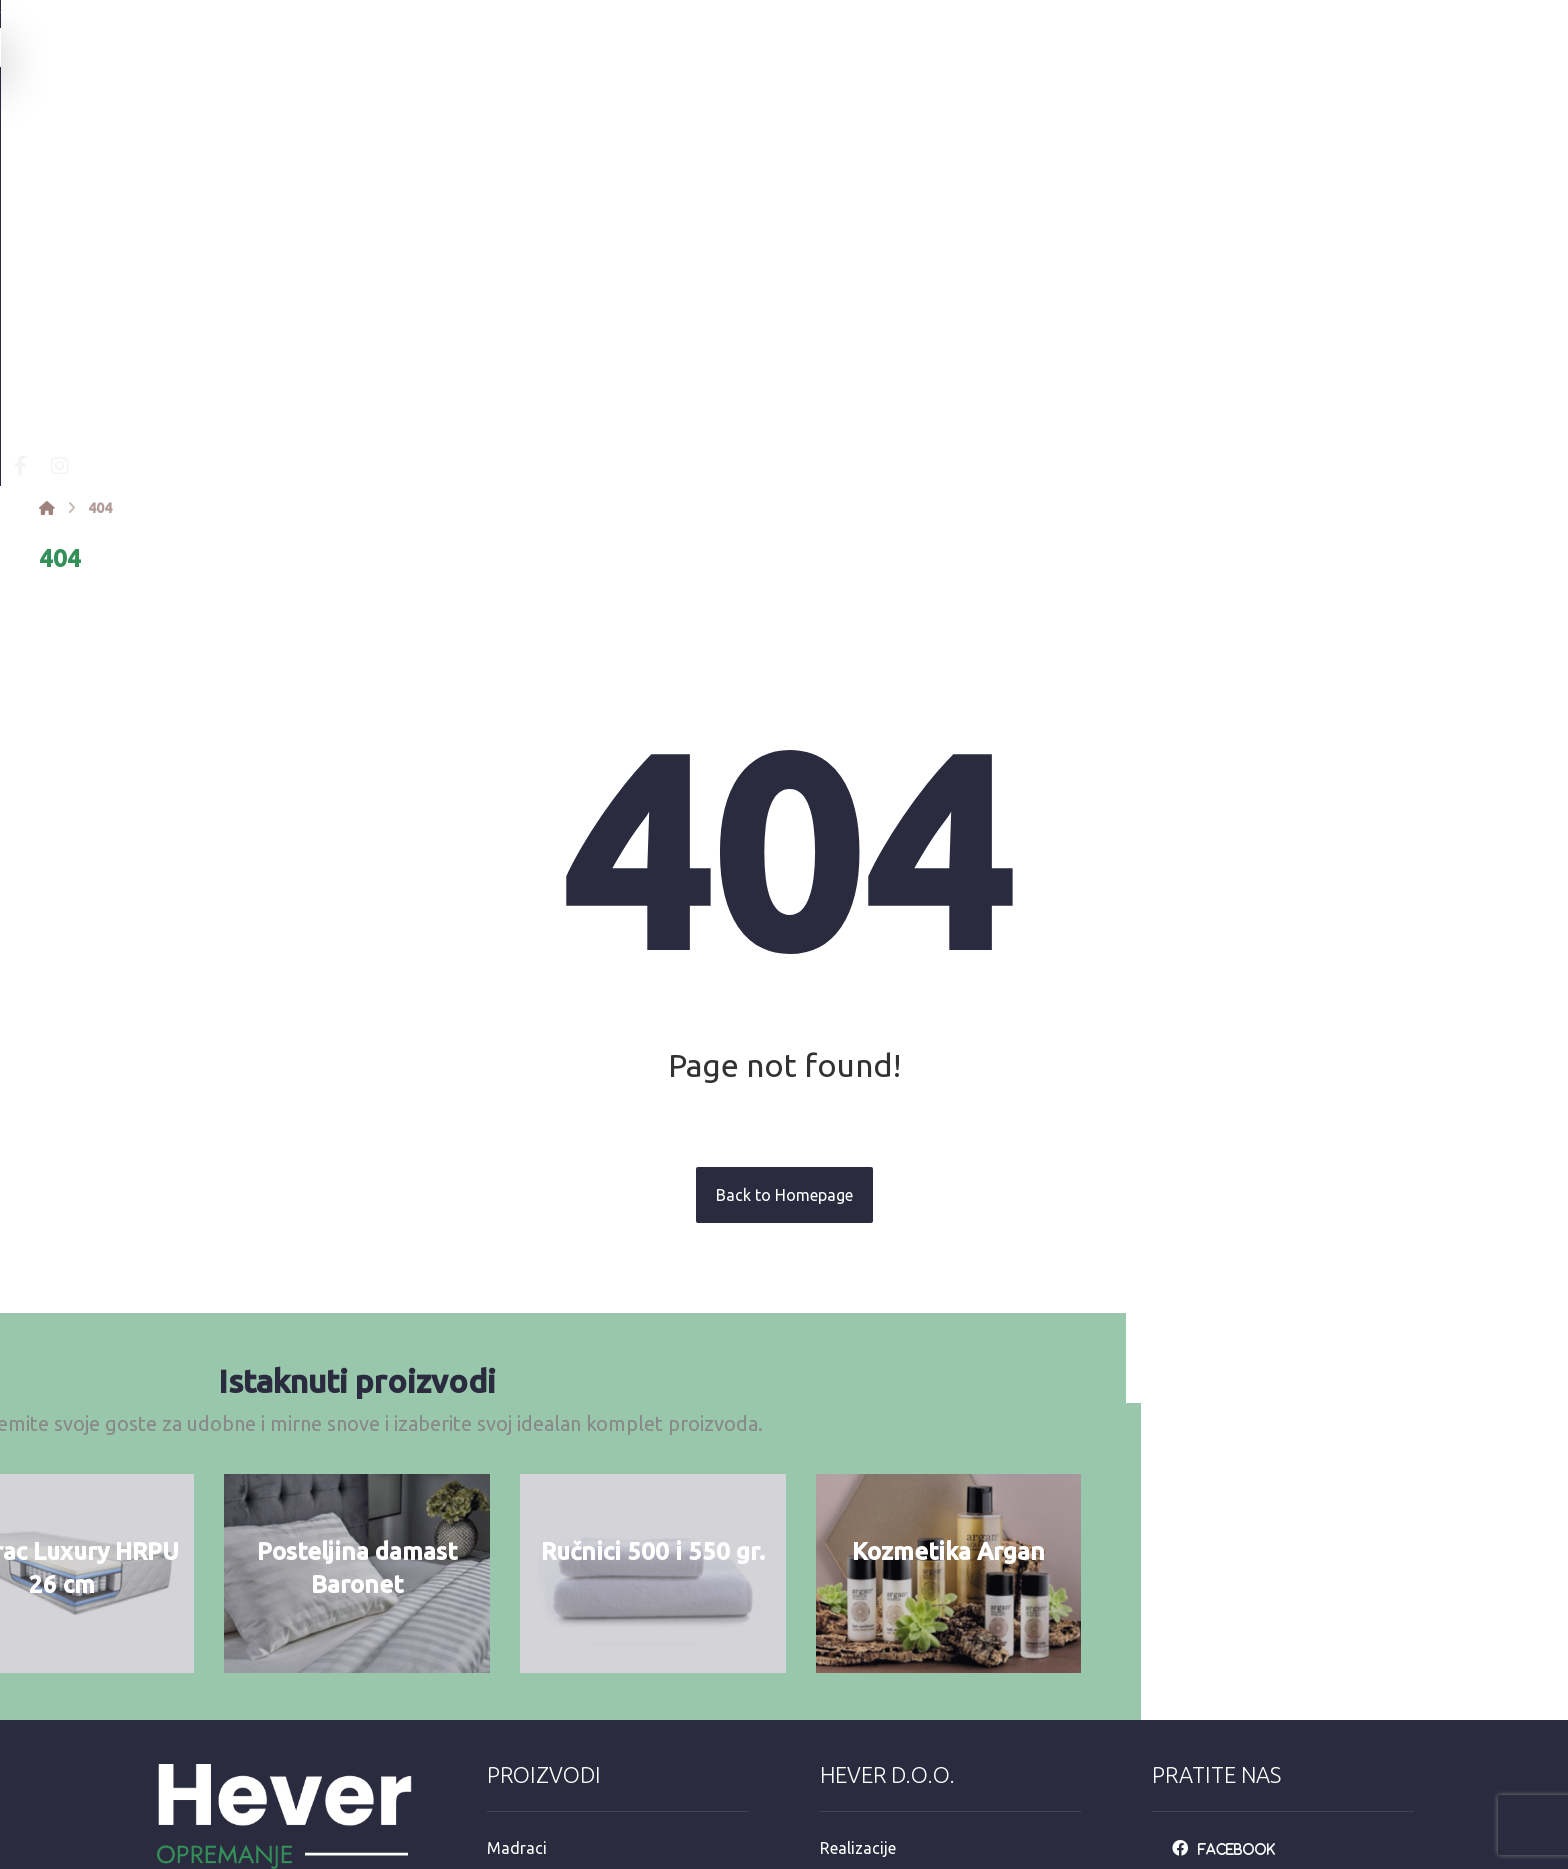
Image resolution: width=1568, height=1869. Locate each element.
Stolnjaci (518, 1664)
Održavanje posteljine (898, 1600)
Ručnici (512, 1600)
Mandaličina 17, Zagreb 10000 (275, 1665)
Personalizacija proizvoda (913, 1536)
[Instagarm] (1233, 1536)
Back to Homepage (784, 846)
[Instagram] (392, 116)
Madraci (517, 1504)
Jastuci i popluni (546, 1632)
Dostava (850, 1632)
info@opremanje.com (244, 1697)
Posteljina (522, 1568)
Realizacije (858, 1504)
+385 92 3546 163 (230, 1729)
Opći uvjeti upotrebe (892, 1568)
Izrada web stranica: (1303, 1855)
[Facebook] (352, 116)
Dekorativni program (562, 1728)
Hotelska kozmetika (558, 1696)
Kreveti (512, 1536)
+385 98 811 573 (226, 1761)
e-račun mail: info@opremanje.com (946, 1728)
